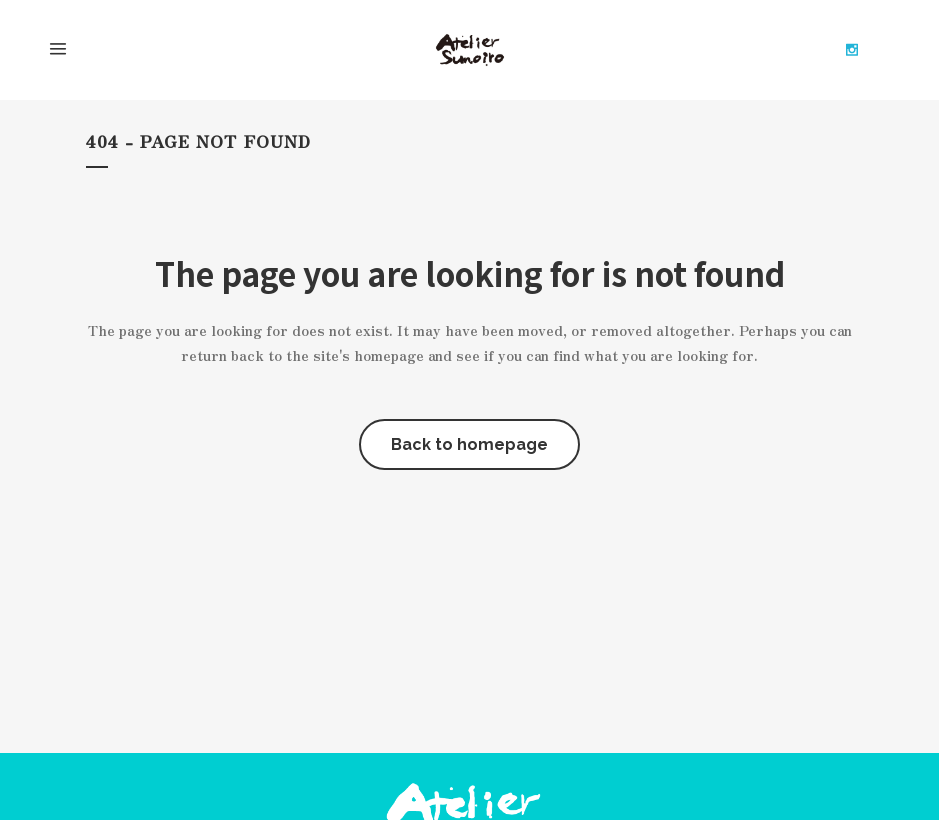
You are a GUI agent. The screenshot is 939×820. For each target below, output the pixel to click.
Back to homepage (469, 444)
